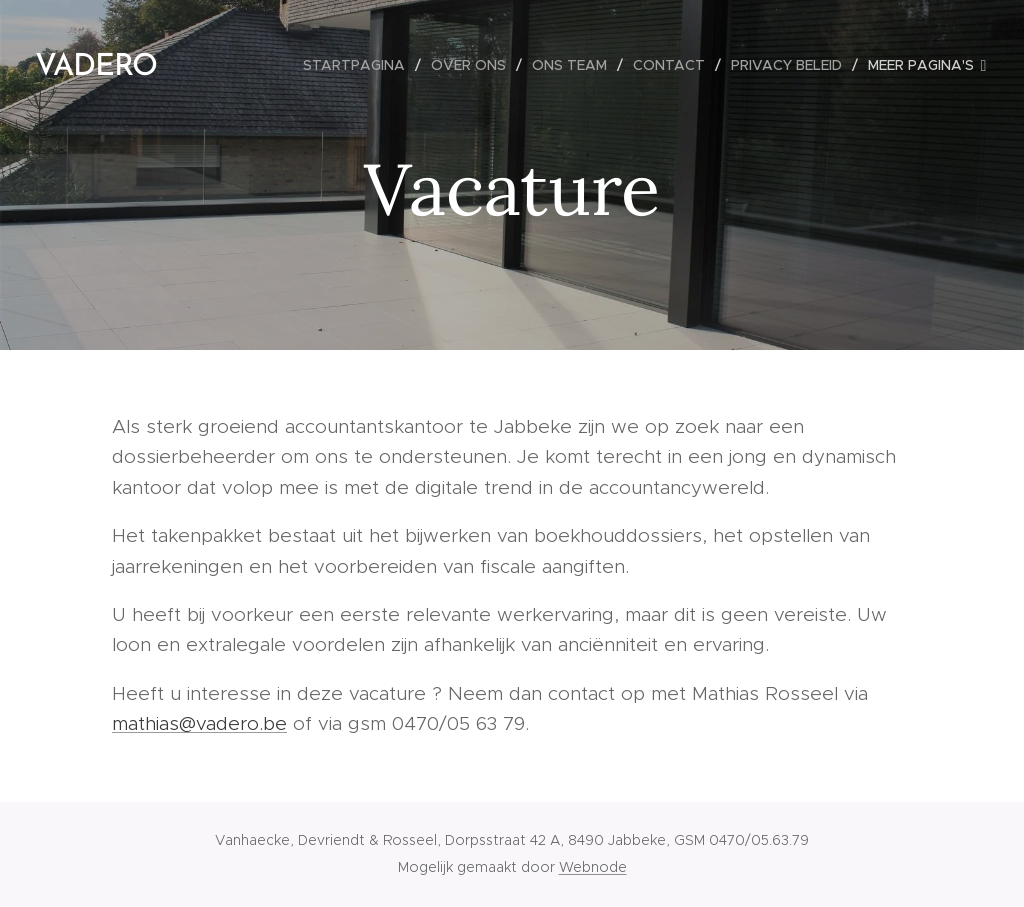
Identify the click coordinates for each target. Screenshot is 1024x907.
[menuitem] (359, 65)
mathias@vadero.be (199, 723)
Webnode (593, 867)
